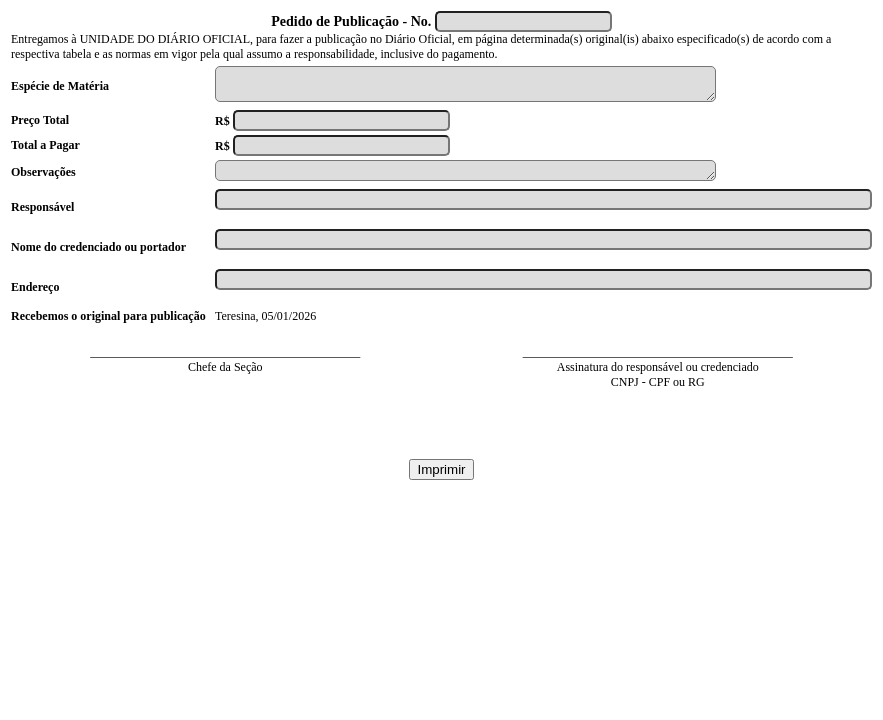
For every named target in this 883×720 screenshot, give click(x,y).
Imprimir (441, 478)
